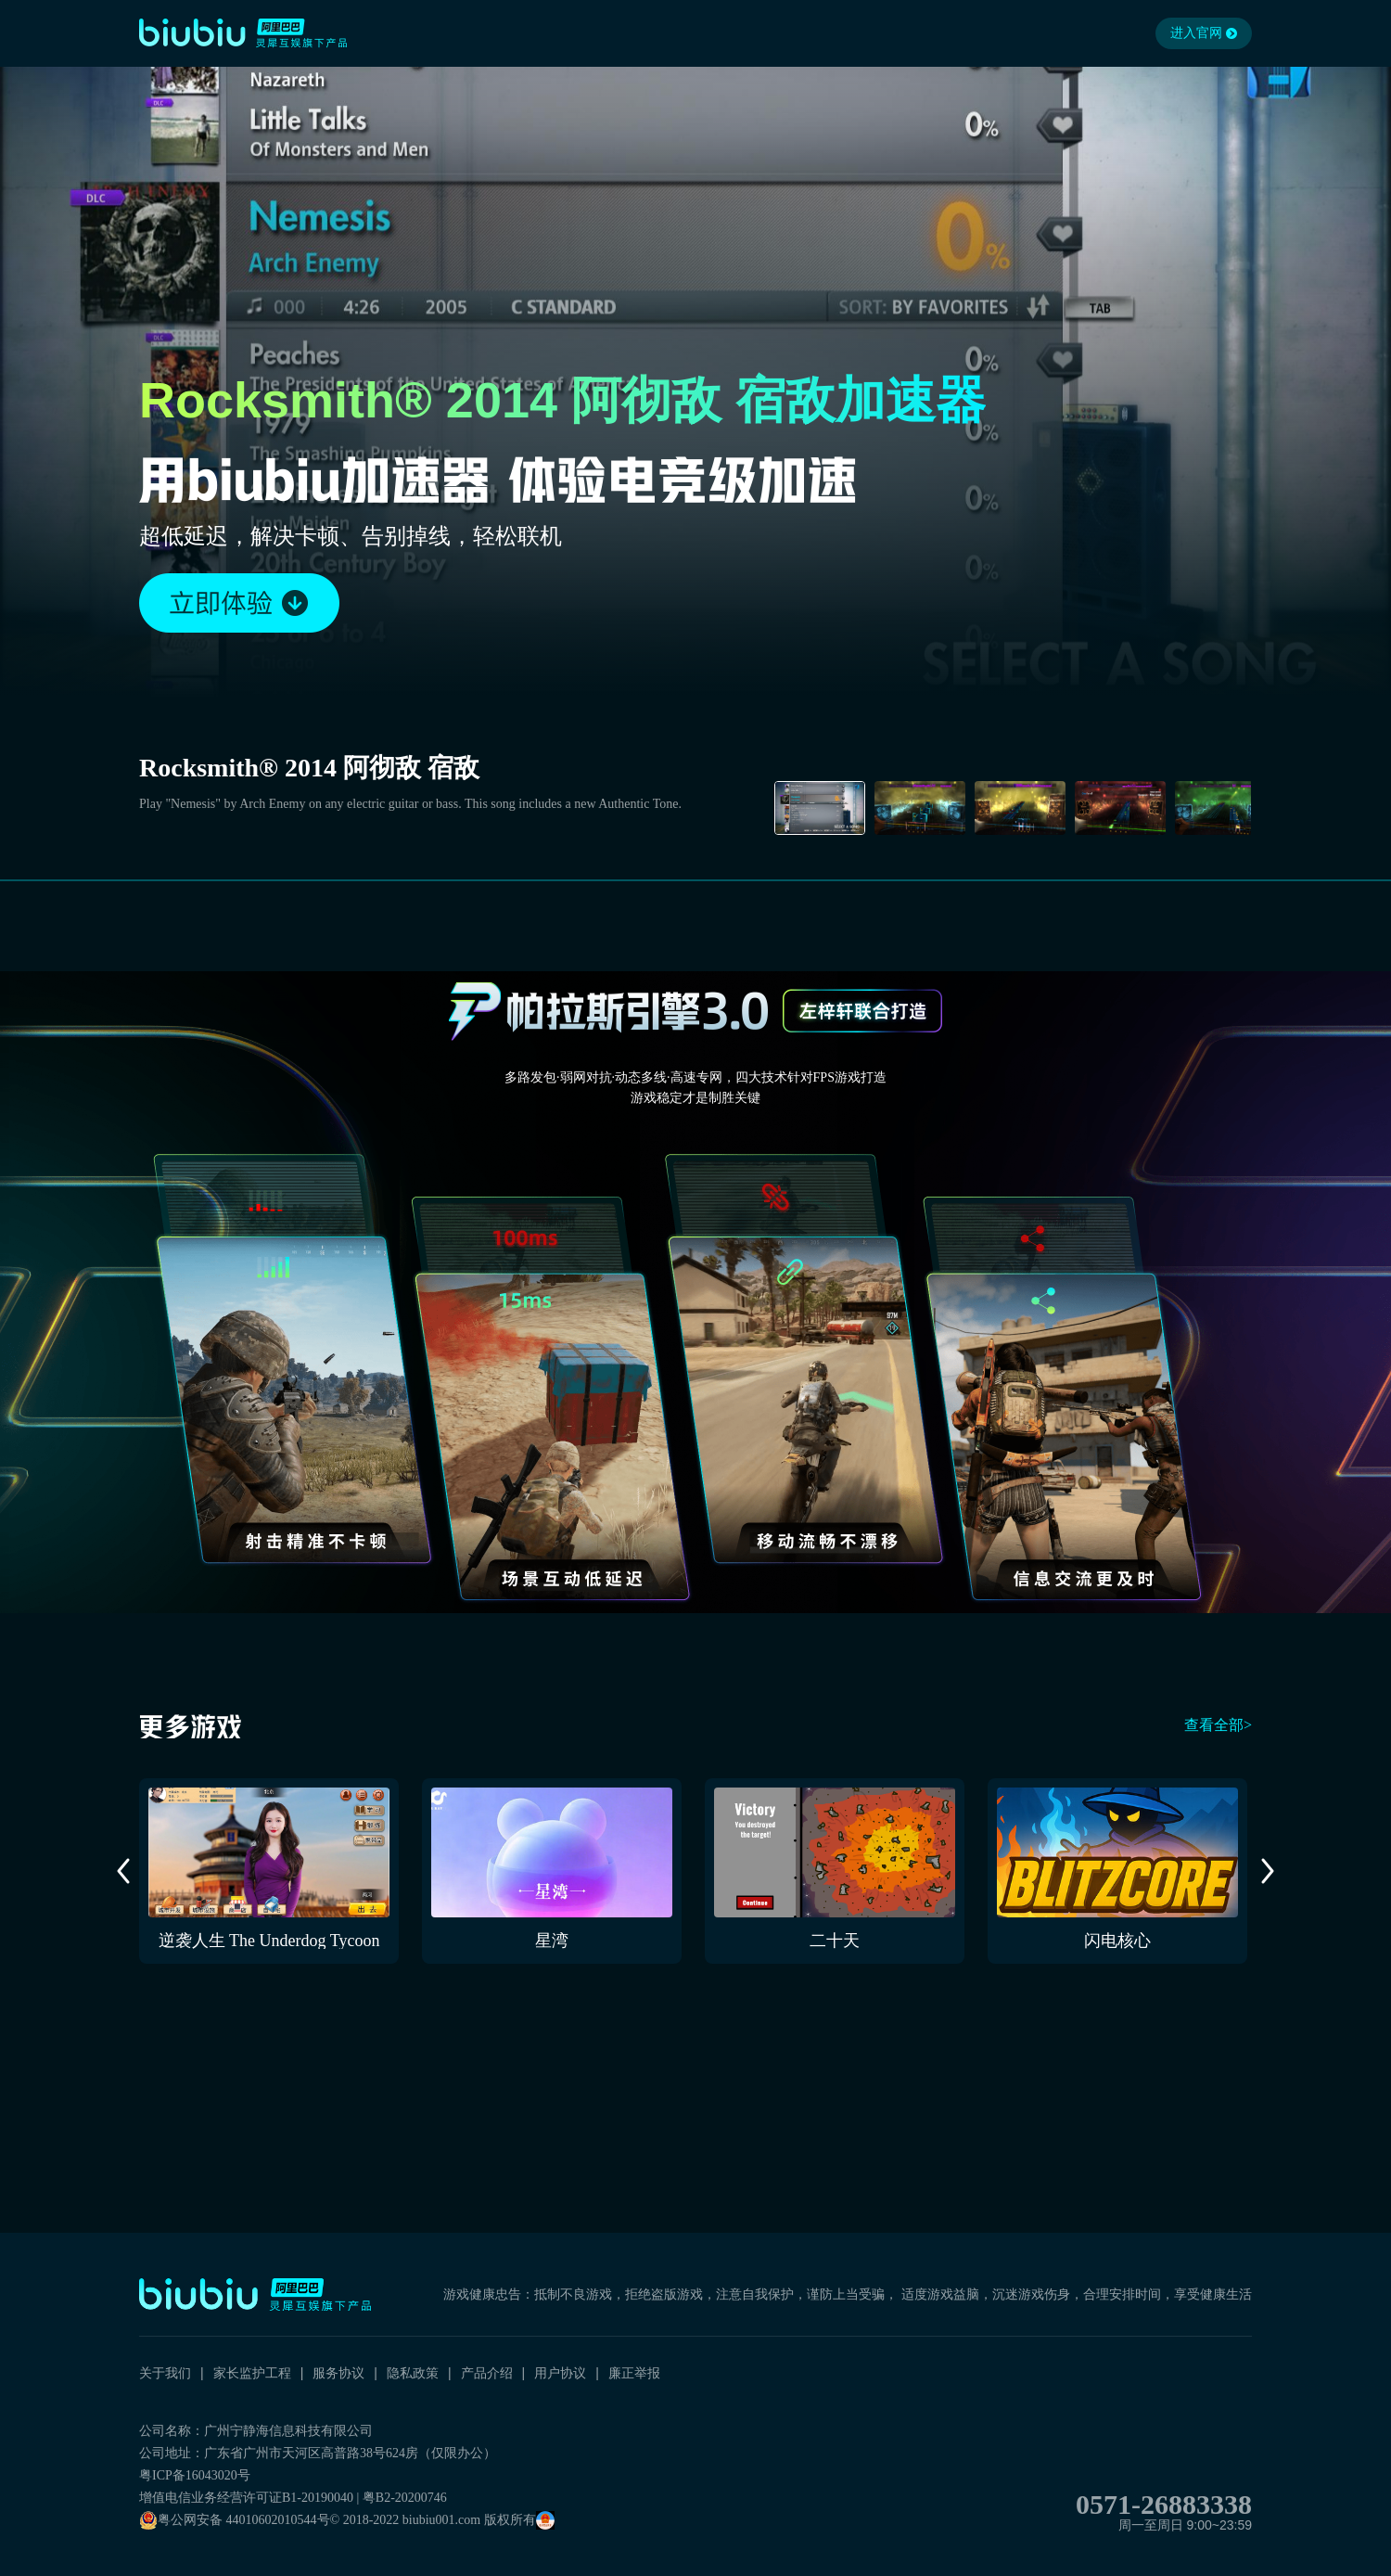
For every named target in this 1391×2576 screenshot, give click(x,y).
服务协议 (338, 2372)
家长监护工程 (252, 2372)
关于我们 (165, 2372)
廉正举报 (634, 2372)
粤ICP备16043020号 (194, 2475)
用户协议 (560, 2372)
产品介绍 (487, 2372)
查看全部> (1218, 1725)
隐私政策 (413, 2372)
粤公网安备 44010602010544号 (234, 2520)
